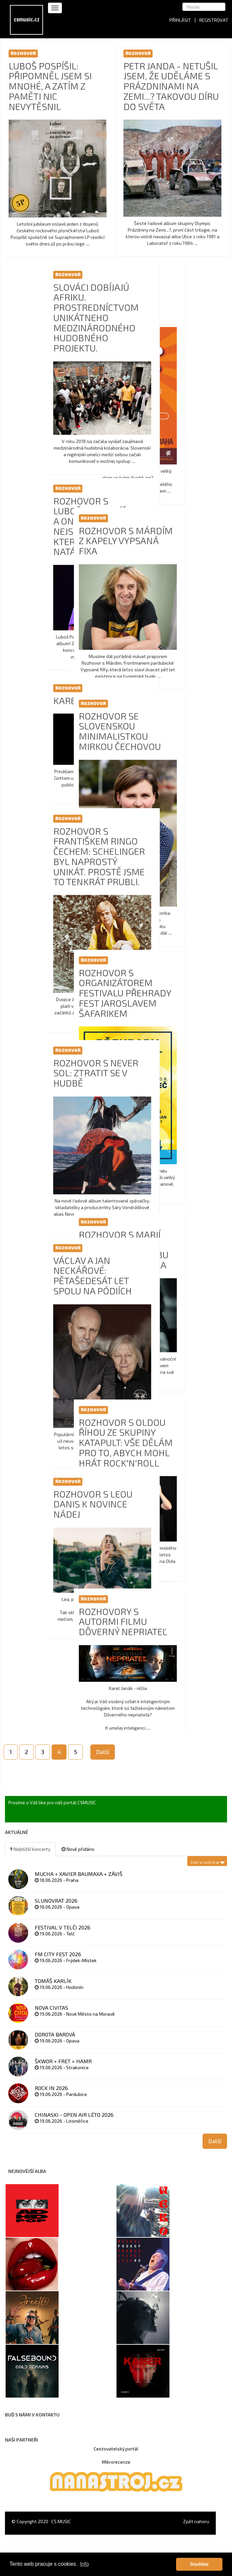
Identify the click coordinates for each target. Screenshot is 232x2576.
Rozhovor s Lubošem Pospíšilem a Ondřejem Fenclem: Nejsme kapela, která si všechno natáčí (171, 532)
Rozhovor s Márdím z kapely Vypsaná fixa (57, 541)
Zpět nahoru (196, 2521)
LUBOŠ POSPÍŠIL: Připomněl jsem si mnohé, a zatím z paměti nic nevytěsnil (50, 86)
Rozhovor (23, 53)
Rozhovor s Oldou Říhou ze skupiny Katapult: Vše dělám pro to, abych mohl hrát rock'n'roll (57, 1455)
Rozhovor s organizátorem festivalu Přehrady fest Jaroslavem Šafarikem (56, 993)
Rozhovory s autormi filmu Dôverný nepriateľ (54, 1640)
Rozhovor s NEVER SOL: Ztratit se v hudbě (164, 1091)
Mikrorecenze (116, 2462)
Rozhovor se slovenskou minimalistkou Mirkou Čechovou (51, 731)
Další (102, 1751)
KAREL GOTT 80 (154, 712)
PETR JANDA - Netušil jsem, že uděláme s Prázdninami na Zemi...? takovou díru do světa (171, 86)
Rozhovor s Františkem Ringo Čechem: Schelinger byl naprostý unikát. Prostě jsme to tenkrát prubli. (168, 868)
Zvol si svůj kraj (207, 1861)
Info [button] (84, 2564)
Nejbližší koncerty (30, 1849)
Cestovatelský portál (116, 2448)
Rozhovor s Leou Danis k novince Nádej (161, 1522)
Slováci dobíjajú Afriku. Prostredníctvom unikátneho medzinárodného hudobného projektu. (165, 323)
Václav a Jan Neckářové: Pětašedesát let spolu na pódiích (161, 1293)
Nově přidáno (78, 1849)
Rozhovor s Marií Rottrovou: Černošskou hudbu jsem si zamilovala (55, 1256)
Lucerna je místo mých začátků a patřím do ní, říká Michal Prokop (50, 298)
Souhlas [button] (199, 2564)
